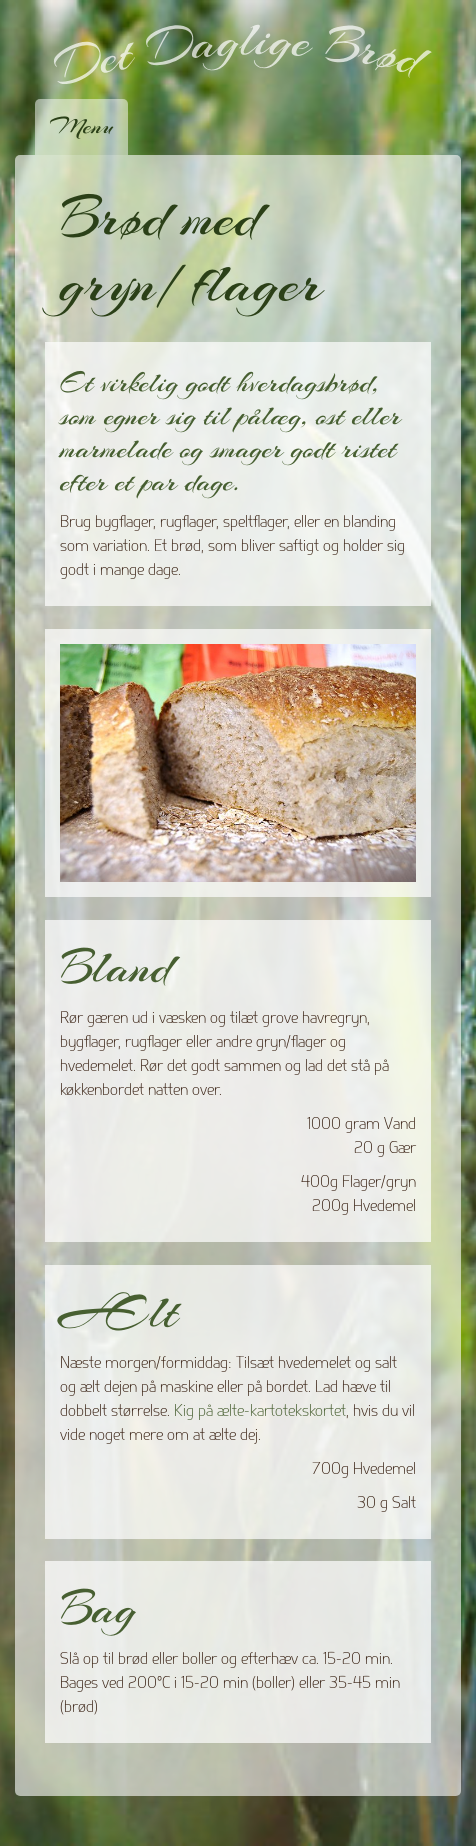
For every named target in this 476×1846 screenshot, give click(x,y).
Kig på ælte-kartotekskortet (260, 1410)
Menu (81, 126)
